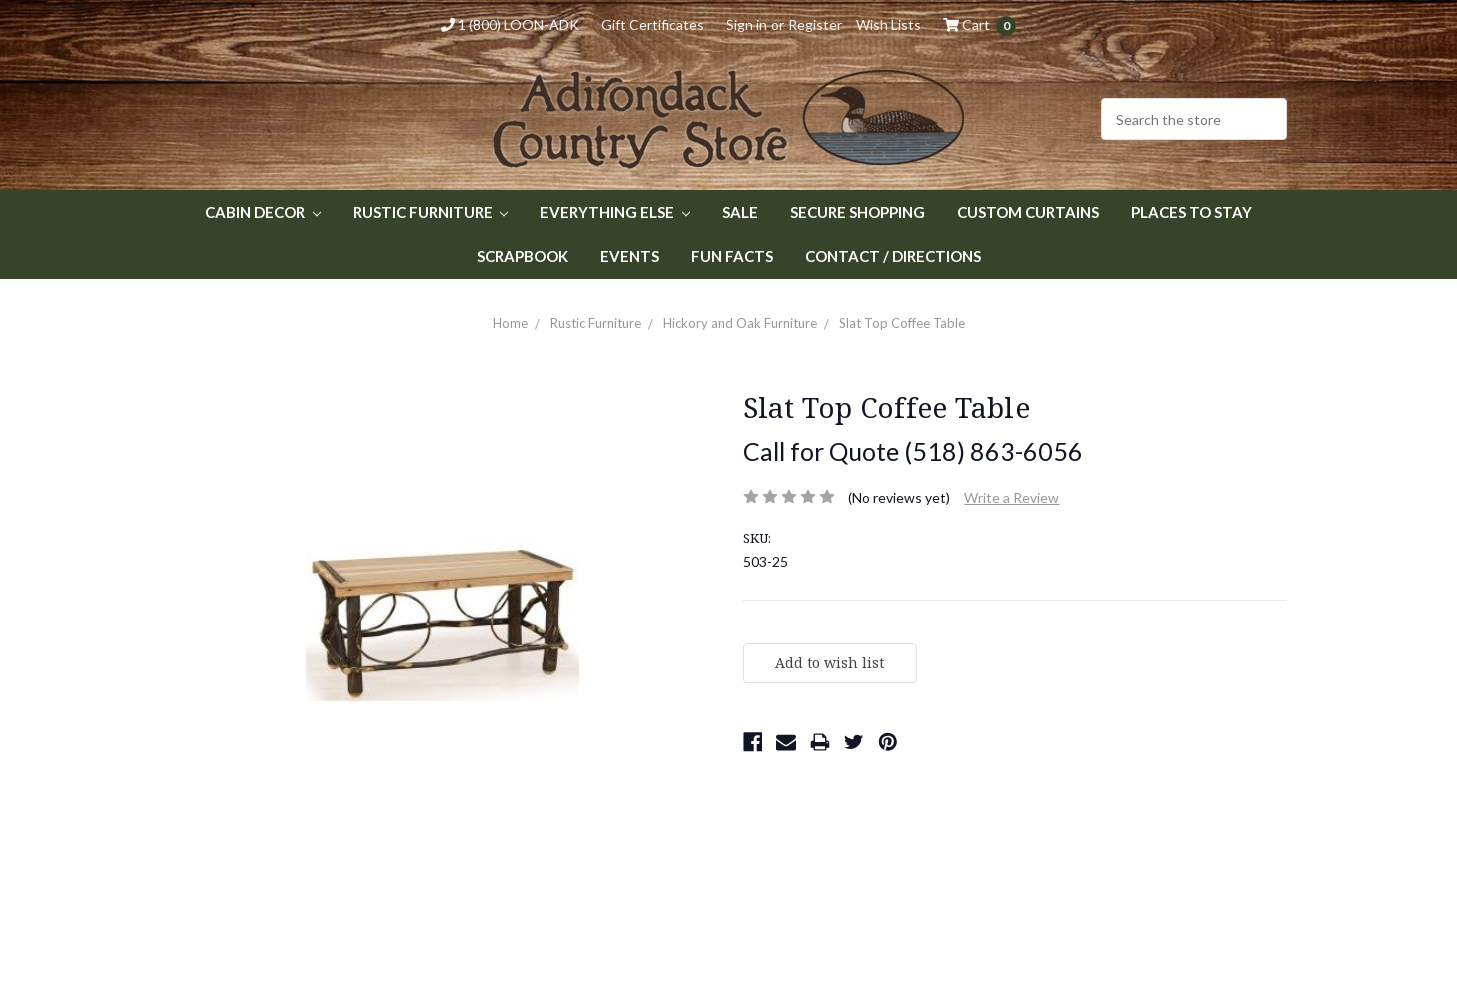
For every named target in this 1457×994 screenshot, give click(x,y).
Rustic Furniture (431, 212)
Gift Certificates (652, 24)
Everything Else (615, 212)
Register (815, 24)
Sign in (746, 24)
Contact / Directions (893, 256)
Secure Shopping (857, 212)
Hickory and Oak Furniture (740, 323)
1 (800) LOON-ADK (510, 24)
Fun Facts (732, 256)
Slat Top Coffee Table (902, 323)
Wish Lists (888, 24)
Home (510, 323)
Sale (740, 212)
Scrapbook (522, 256)
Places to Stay (1191, 212)
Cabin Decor (263, 212)
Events (629, 256)
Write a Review (1011, 497)
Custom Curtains (1028, 212)
